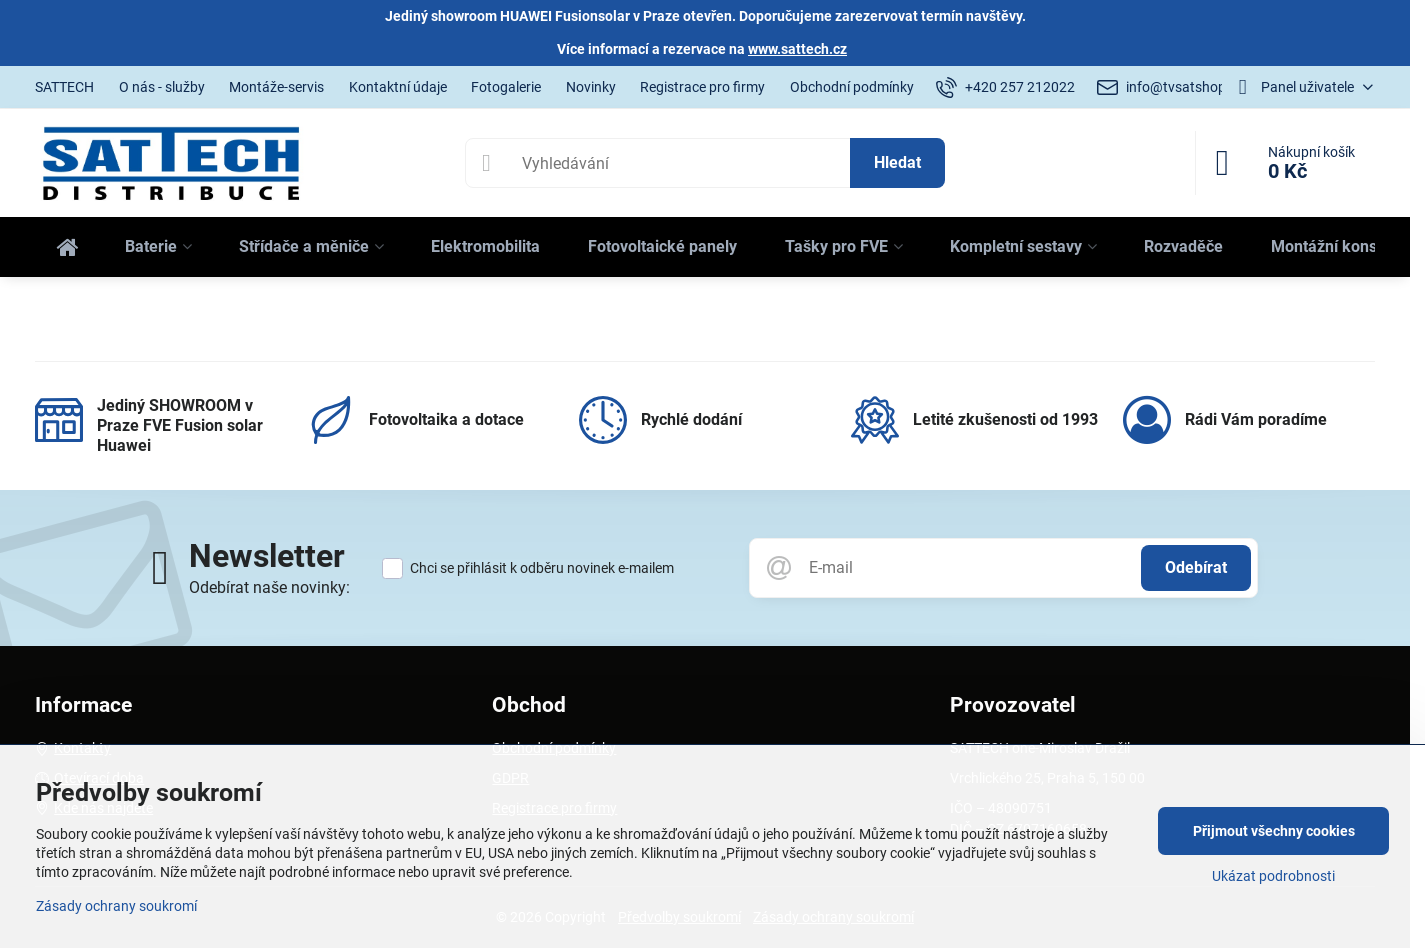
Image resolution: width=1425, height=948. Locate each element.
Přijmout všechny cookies (1274, 831)
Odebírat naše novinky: (269, 587)
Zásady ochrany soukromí (116, 906)
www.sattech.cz (797, 49)
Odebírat (1196, 567)
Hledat (897, 162)
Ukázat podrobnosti (1273, 876)
